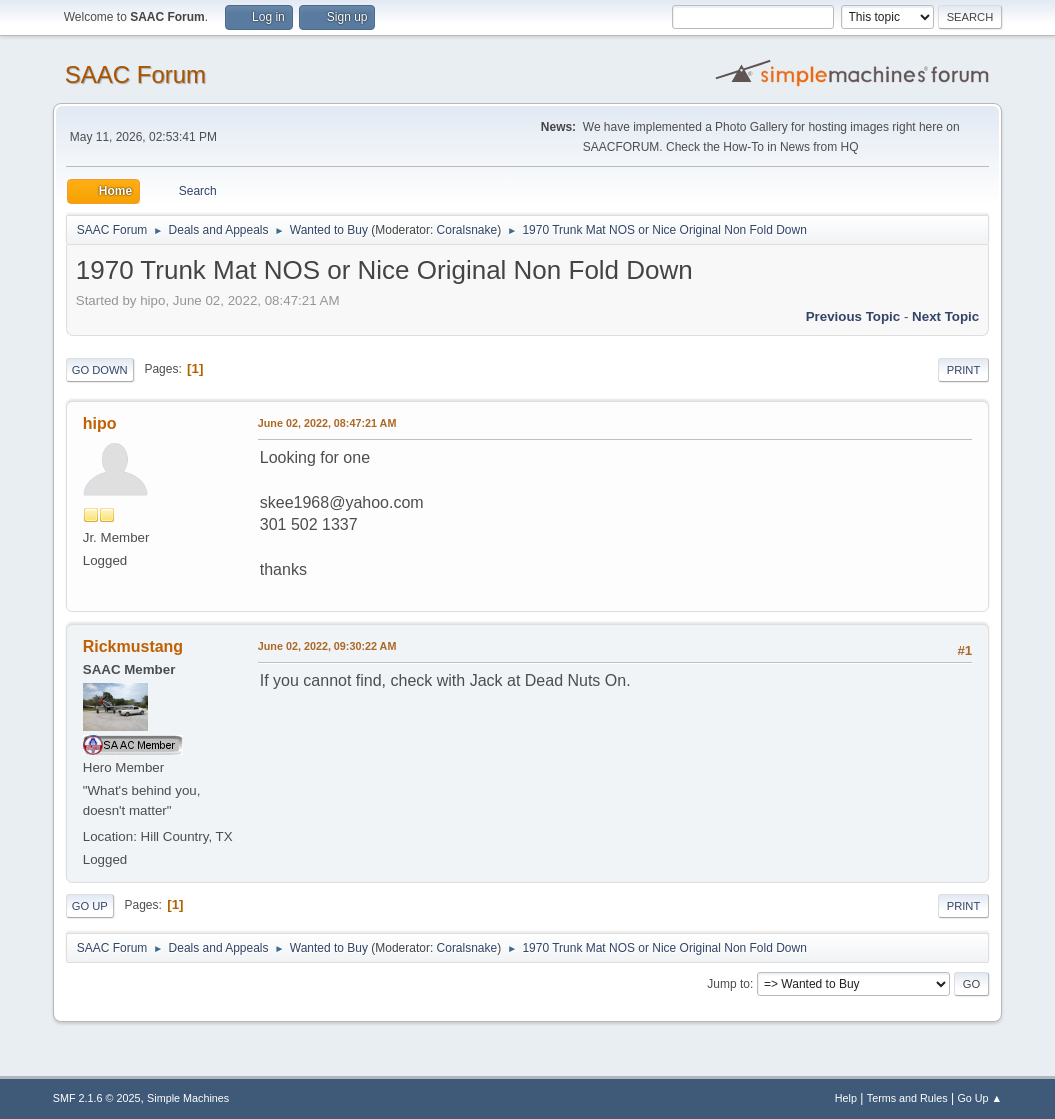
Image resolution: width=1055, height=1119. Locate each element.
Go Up (90, 906)
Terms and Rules (907, 1098)
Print (964, 370)
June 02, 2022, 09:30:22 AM (327, 646)
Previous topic (853, 316)
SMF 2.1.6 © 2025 (97, 1098)
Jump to (728, 984)
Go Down (100, 370)
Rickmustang (133, 646)
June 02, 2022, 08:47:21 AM (327, 423)
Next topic (945, 316)
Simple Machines (188, 1098)
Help (846, 1098)
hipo (100, 423)
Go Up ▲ (979, 1098)
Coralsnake (467, 230)
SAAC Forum (135, 74)
